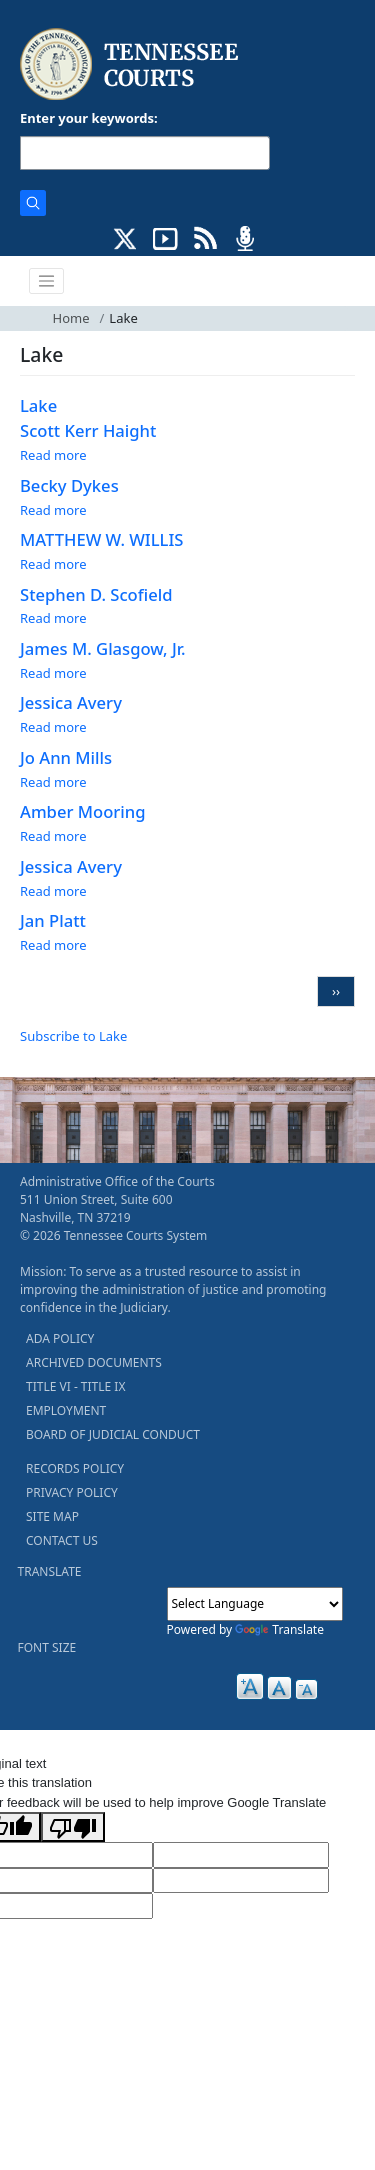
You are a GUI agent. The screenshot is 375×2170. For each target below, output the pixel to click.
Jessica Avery (71, 702)
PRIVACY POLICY (72, 1492)
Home (71, 318)
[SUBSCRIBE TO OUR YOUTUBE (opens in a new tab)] (165, 237)
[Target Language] (241, 1855)
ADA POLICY (60, 1338)
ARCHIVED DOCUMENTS (94, 1362)
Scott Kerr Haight (88, 430)
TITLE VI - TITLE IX (75, 1386)
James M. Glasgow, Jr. (103, 648)
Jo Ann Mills (66, 757)
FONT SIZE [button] (47, 1647)
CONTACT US (62, 1540)
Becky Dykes (69, 485)
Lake (38, 405)
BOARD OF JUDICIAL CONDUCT (113, 1434)
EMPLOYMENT (66, 1410)
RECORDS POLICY (75, 1468)
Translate (279, 1629)
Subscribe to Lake (73, 1036)
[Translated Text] (241, 1881)
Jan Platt (53, 920)
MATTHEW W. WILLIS (102, 539)
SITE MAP (52, 1516)
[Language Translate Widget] (255, 1604)
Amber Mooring (83, 811)
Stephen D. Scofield (96, 594)
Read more (53, 455)
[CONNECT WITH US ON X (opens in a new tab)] (125, 237)
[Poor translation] (73, 1827)
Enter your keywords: (89, 118)
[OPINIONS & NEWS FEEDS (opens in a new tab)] (205, 237)
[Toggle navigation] (47, 281)
